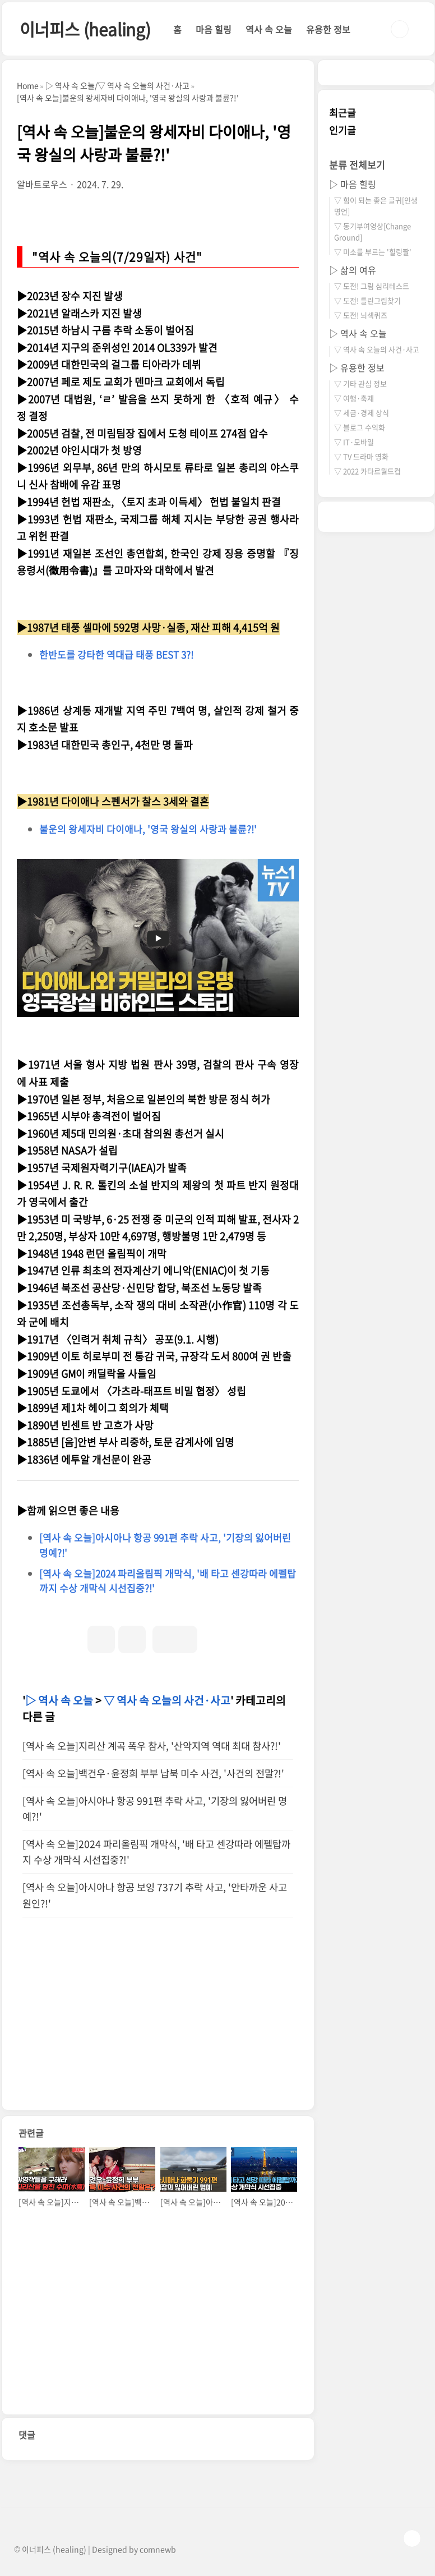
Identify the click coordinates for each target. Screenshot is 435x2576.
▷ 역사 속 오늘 (59, 1700)
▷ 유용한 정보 (357, 367)
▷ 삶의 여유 (352, 270)
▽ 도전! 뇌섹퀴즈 (360, 315)
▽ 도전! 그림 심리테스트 (371, 285)
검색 (399, 29)
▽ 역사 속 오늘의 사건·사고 (167, 1700)
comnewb (158, 2549)
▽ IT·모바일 (354, 441)
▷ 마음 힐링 (352, 184)
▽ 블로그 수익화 (359, 427)
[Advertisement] (158, 2030)
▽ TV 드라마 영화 (361, 456)
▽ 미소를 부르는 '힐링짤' (372, 251)
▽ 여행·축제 (354, 398)
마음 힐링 (214, 29)
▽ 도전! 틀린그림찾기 (367, 300)
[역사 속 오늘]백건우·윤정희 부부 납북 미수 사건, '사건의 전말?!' (153, 1773)
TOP (412, 2538)
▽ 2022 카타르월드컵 (367, 471)
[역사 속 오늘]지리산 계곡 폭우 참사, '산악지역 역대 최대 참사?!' (151, 1745)
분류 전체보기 (357, 165)
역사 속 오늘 (269, 29)
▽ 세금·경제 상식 (361, 412)
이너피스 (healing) (85, 29)
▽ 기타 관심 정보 (360, 383)
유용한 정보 (328, 29)
